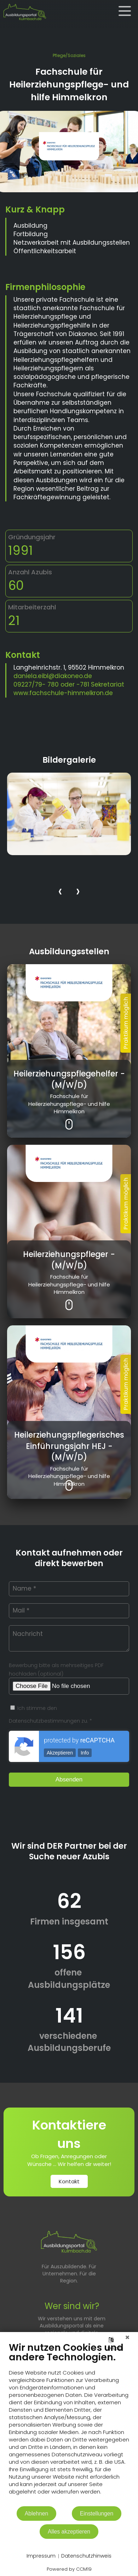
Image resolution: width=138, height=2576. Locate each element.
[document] (69, 2423)
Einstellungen (97, 2513)
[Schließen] (127, 2337)
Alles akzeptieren (69, 2532)
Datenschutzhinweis (86, 2556)
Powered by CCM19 (69, 2569)
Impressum (41, 2556)
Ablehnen (36, 2513)
